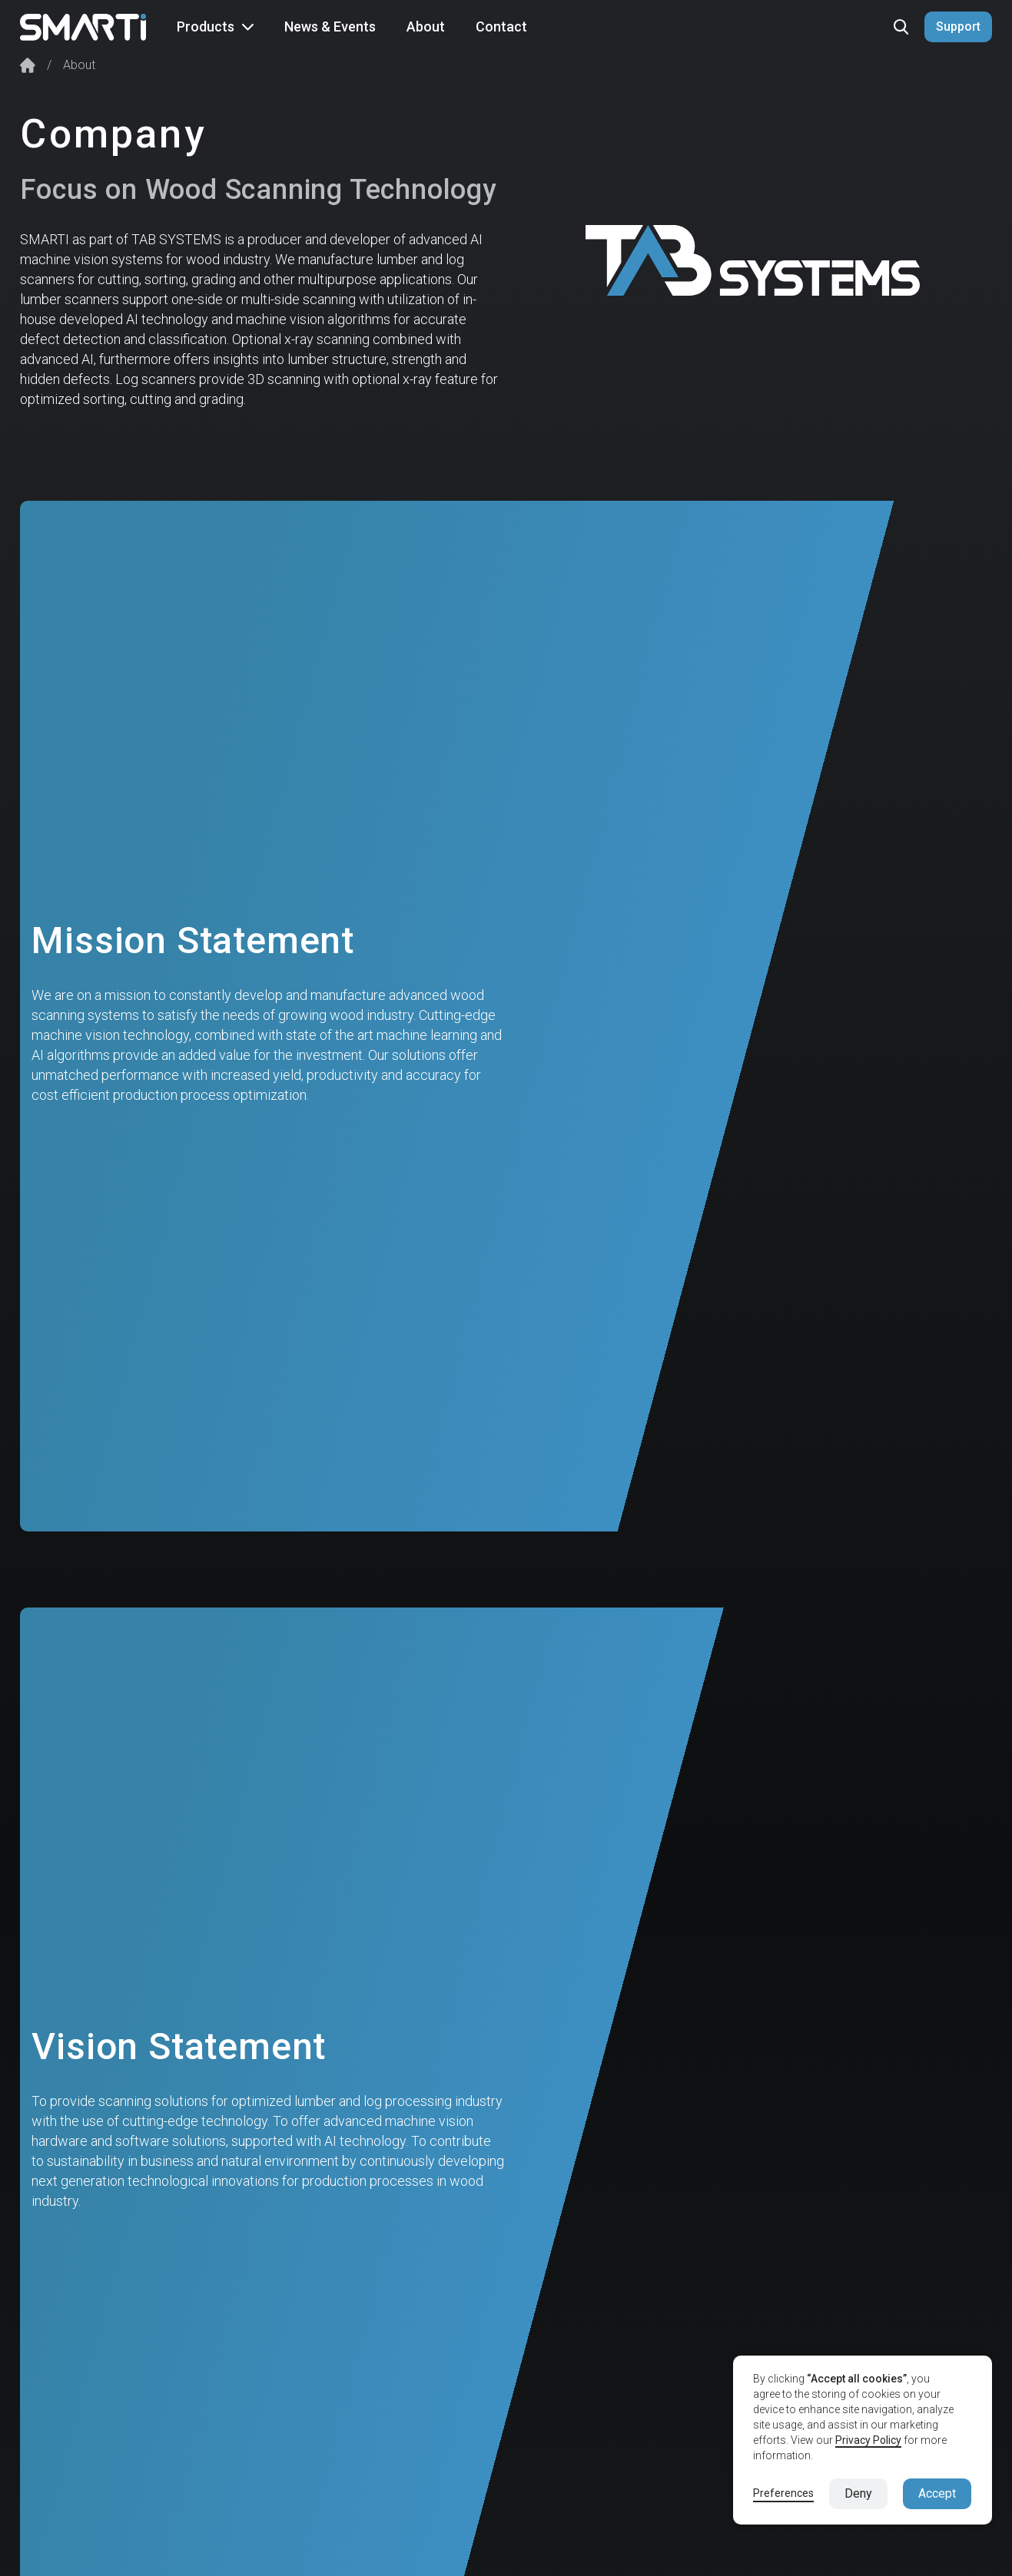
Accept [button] (937, 2493)
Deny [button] (858, 2493)
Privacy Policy (868, 2440)
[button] (215, 27)
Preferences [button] (783, 2493)
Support (958, 26)
